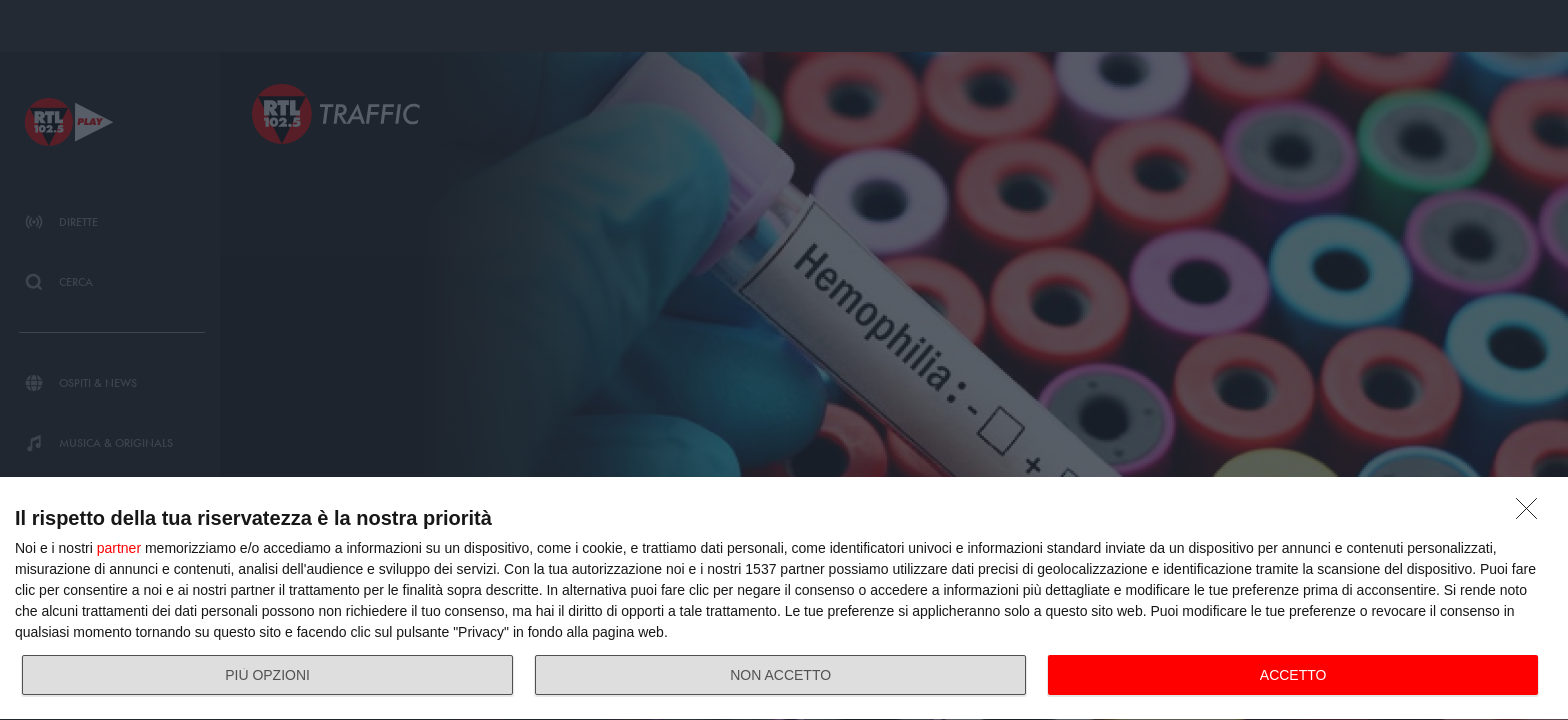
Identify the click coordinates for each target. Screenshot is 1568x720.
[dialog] (784, 599)
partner (119, 548)
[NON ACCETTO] (1532, 514)
